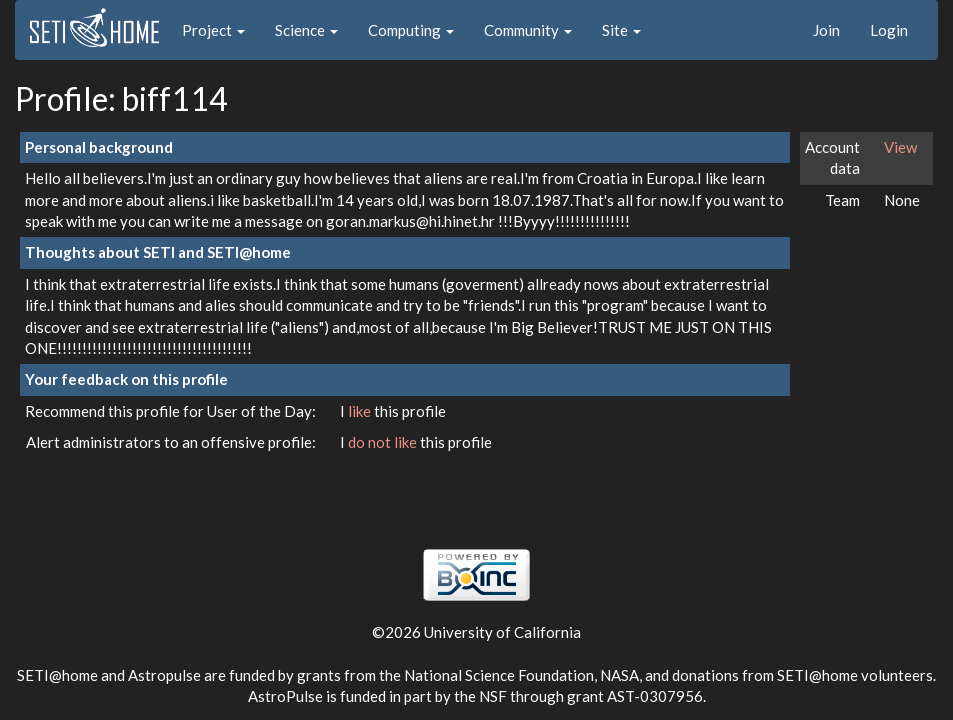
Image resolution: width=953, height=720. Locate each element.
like (361, 411)
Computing (411, 30)
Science (306, 30)
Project (213, 30)
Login (889, 30)
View (900, 147)
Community (528, 30)
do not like (384, 442)
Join (826, 30)
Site (621, 30)
